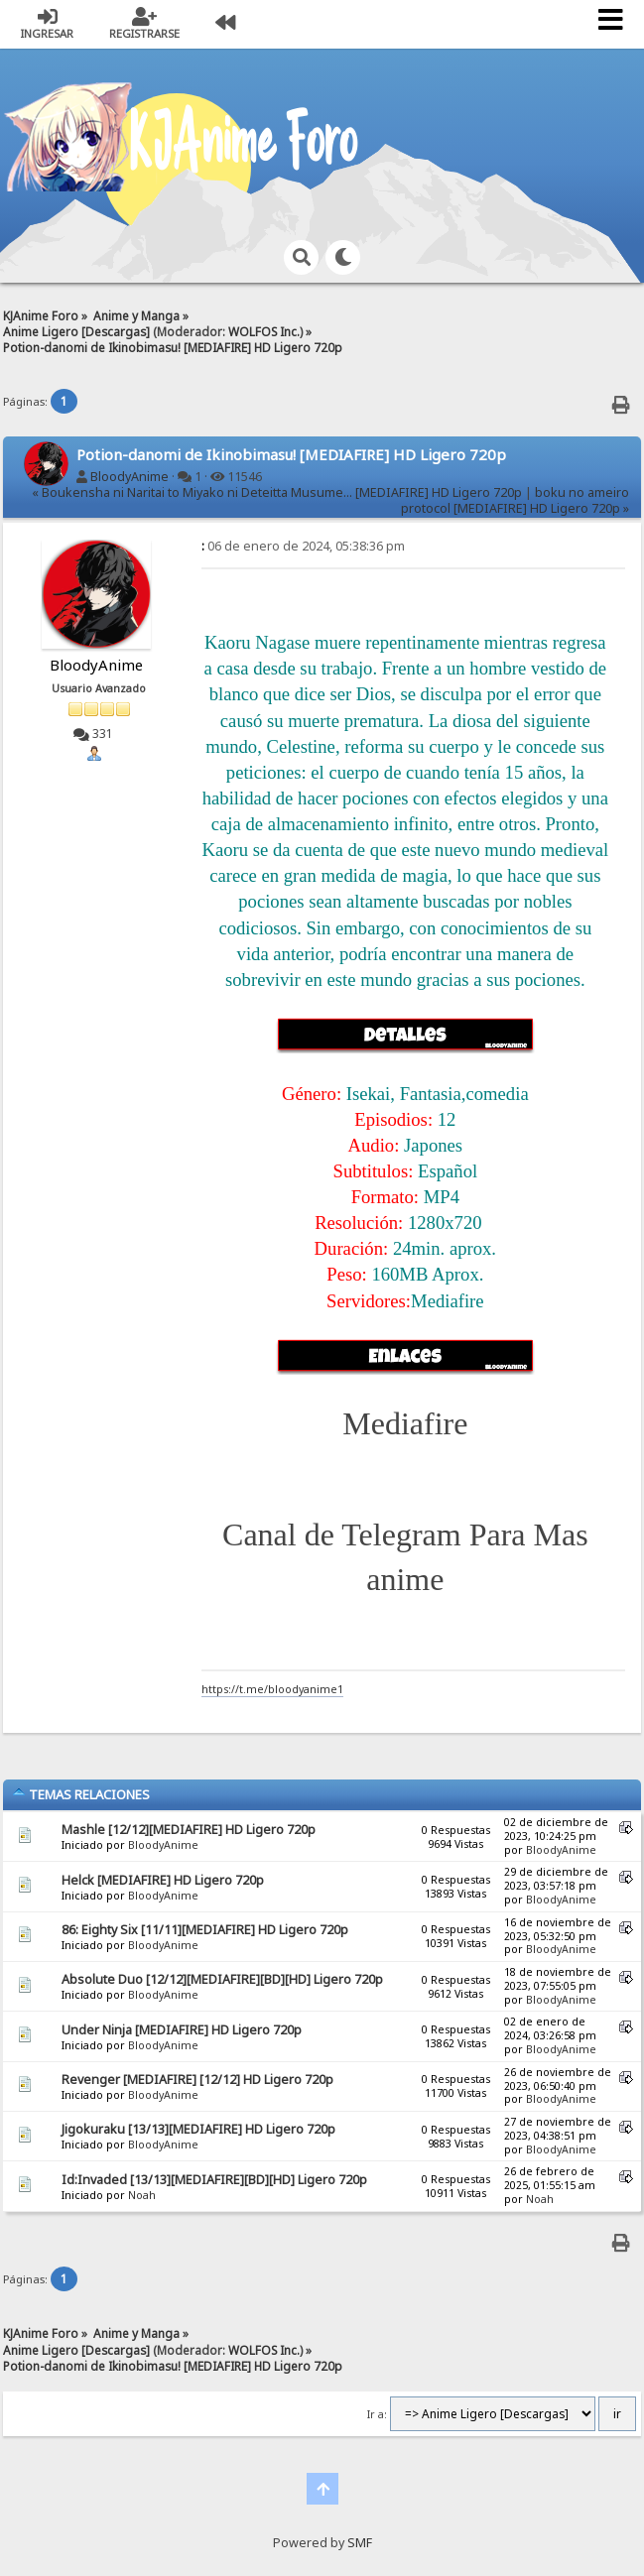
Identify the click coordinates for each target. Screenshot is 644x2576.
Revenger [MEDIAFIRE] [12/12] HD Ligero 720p (197, 2079)
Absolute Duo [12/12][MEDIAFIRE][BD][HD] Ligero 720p (222, 1979)
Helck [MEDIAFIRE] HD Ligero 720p (163, 1880)
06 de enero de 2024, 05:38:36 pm (303, 546)
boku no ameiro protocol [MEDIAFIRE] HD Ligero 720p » (515, 500)
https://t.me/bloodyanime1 (272, 1689)
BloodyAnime (129, 476)
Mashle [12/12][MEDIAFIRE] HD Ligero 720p (189, 1829)
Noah (142, 2195)
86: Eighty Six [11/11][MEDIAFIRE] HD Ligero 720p (205, 1929)
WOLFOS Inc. (264, 331)
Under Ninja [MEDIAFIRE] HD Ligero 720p (182, 2030)
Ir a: (377, 2414)
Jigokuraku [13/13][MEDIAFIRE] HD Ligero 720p (198, 2129)
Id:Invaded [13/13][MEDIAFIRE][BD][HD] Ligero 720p (214, 2179)
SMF (359, 2542)
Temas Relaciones (81, 1794)
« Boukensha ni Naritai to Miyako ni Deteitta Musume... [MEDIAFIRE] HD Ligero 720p (277, 492)
